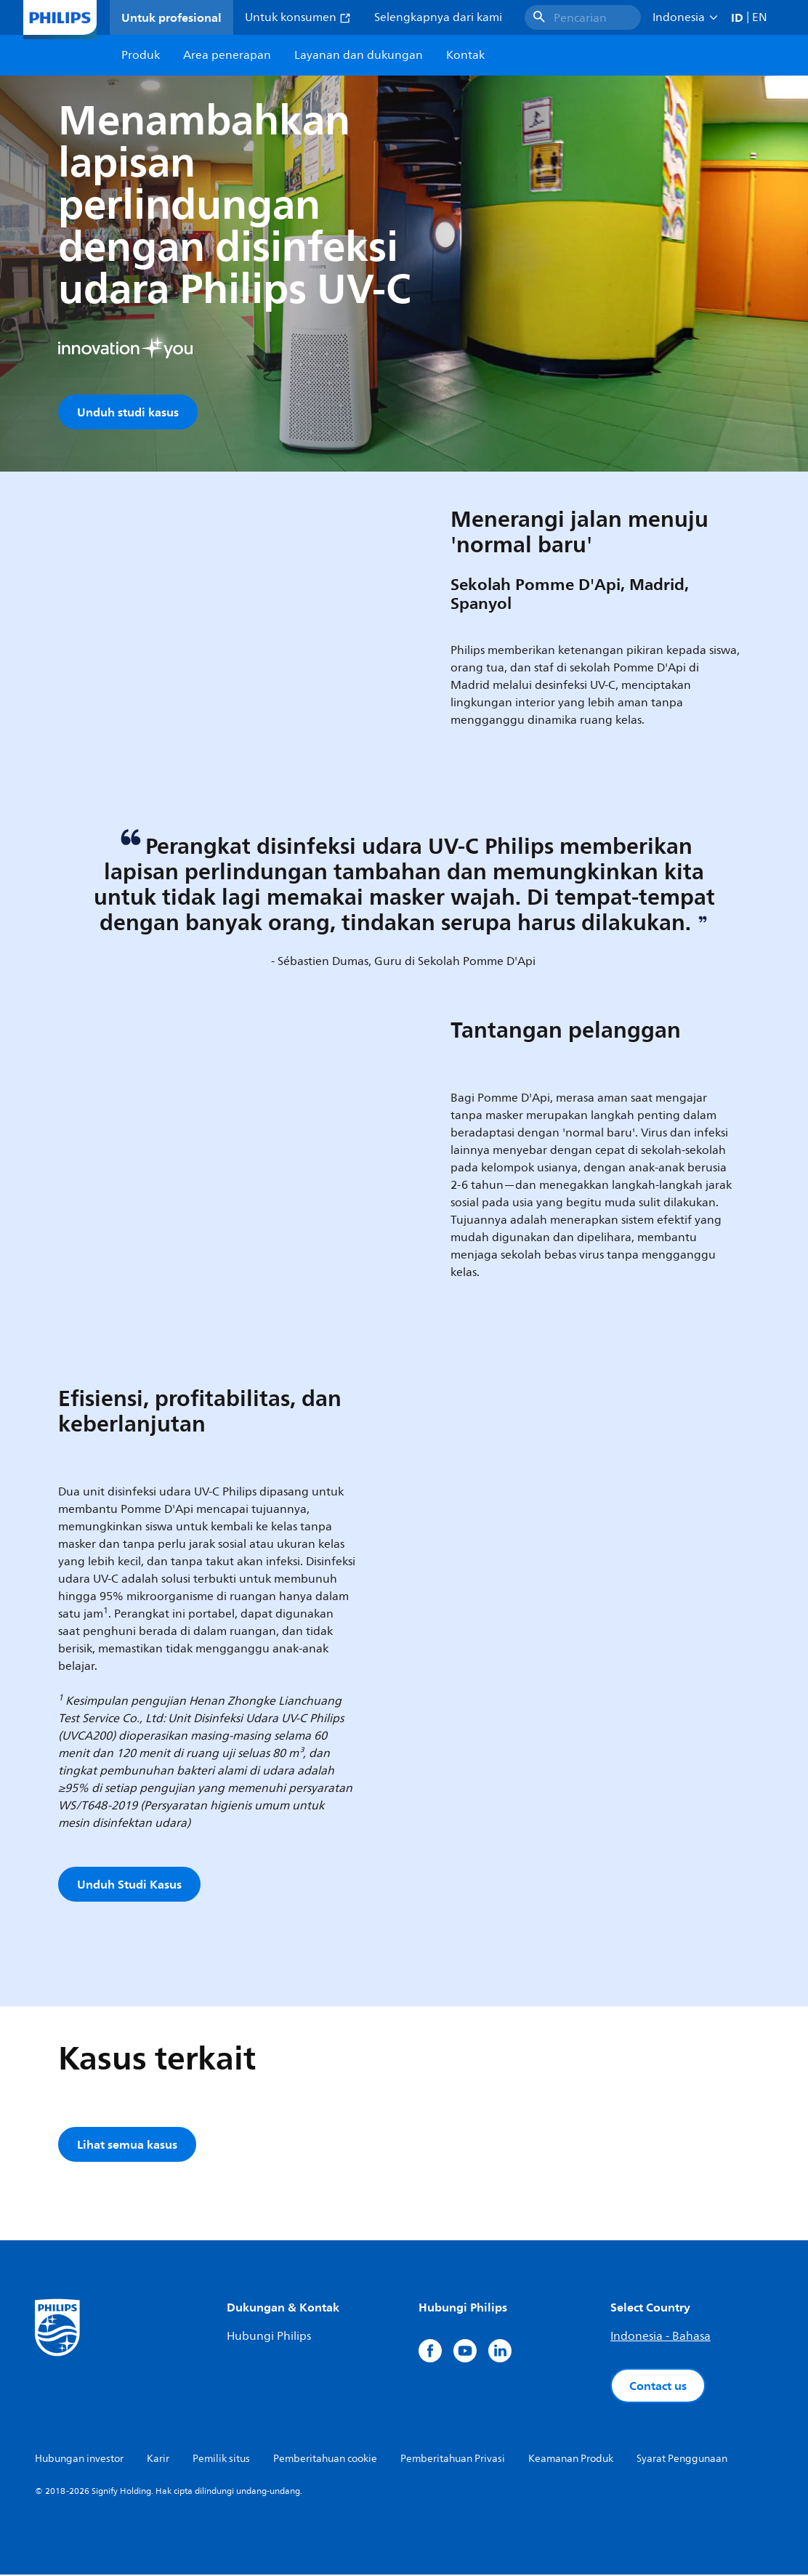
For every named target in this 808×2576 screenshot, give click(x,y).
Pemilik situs (221, 2460)
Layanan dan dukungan (358, 55)
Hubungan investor (79, 2460)
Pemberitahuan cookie (325, 2460)
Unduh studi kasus (128, 412)
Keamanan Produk (570, 2460)
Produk (140, 55)
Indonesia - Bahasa (660, 2337)
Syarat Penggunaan (682, 2460)
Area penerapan (227, 55)
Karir (158, 2460)
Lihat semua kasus (127, 2146)
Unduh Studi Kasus (129, 1886)
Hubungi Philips (269, 2337)
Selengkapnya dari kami (438, 17)
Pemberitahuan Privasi (452, 2460)
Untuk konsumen (298, 17)
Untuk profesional (171, 17)
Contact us (658, 2387)
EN (759, 17)
